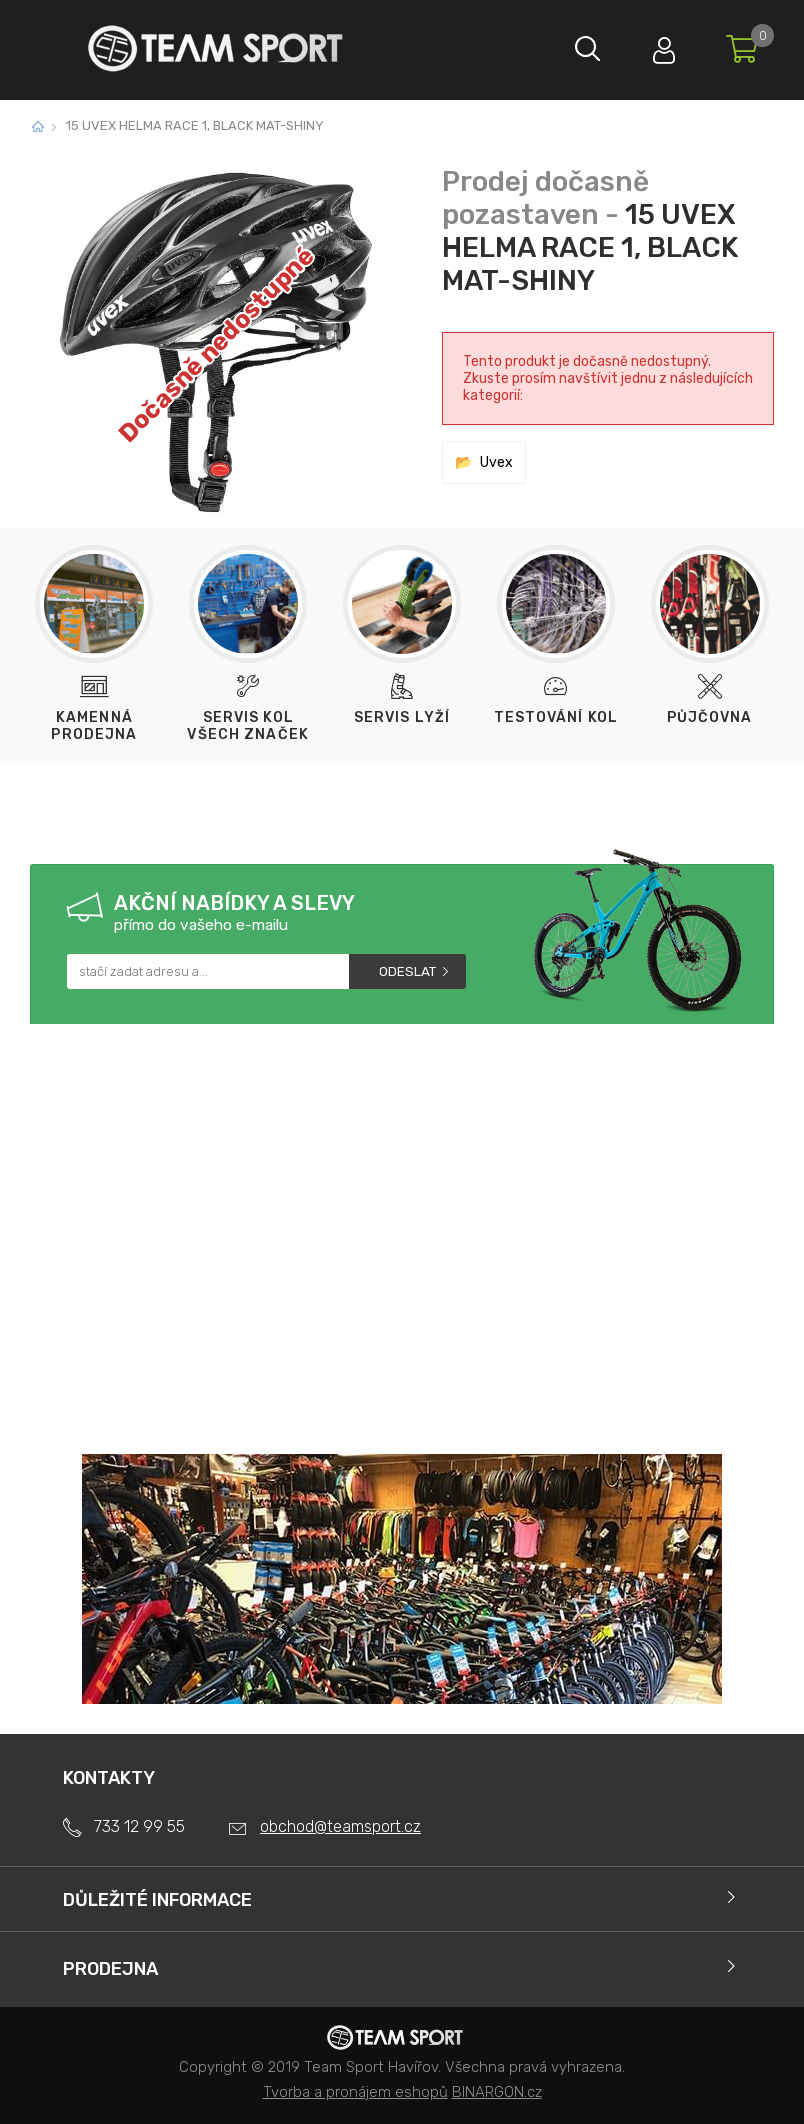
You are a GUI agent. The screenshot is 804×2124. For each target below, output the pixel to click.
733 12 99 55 (139, 1826)
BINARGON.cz (497, 2092)
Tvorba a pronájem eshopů (355, 2092)
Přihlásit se (659, 45)
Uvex (496, 462)
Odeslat (407, 971)
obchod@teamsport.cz (340, 1826)
